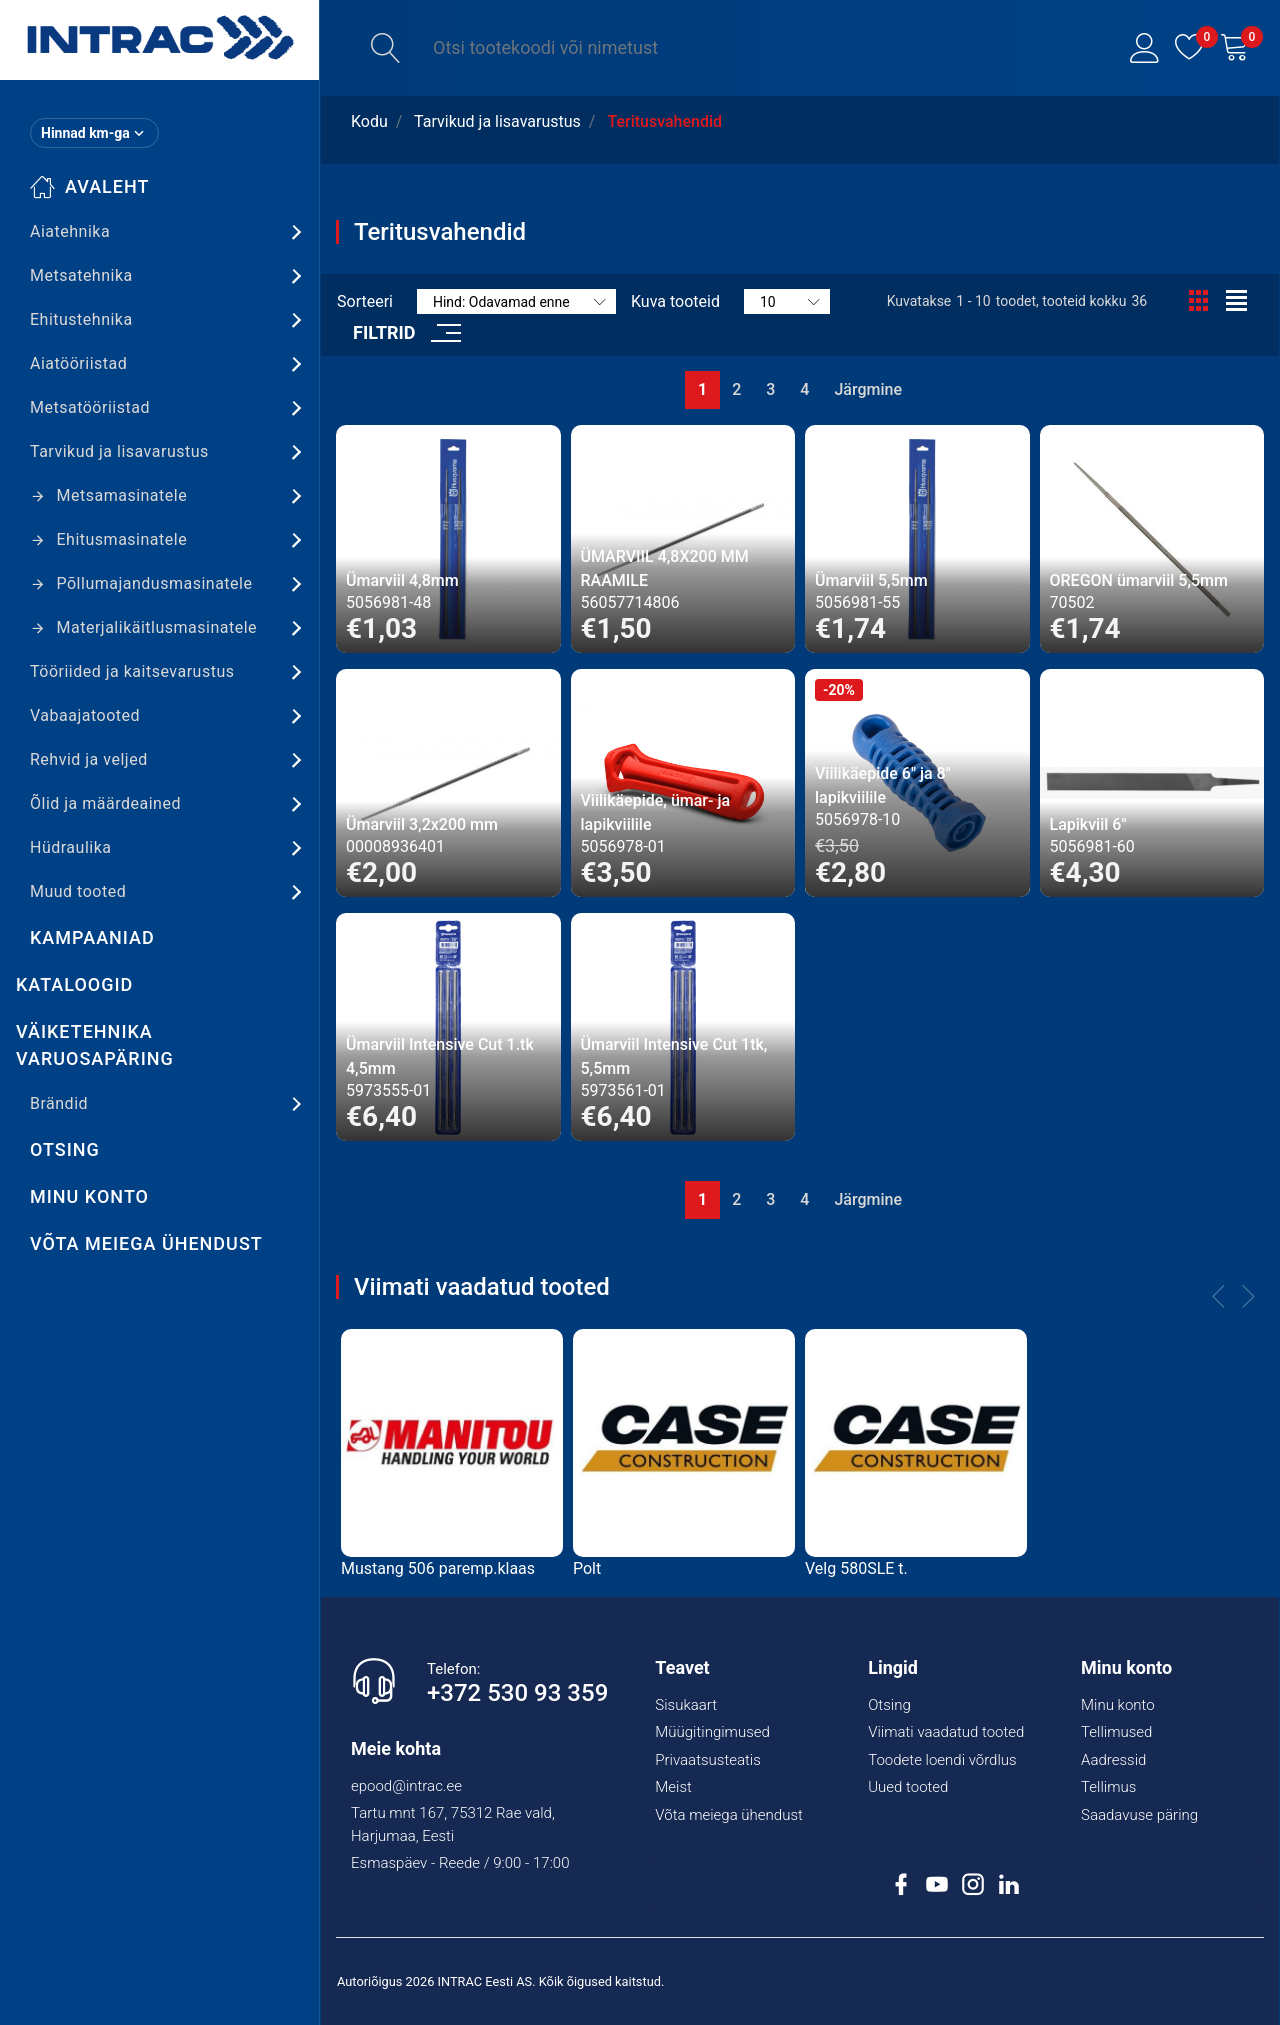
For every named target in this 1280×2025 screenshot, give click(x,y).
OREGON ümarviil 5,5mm (1139, 580)
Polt (587, 1568)
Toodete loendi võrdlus (942, 1760)
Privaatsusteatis (708, 1760)
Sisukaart (686, 1705)
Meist (673, 1787)
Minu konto (89, 1196)
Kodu (369, 121)
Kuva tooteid (675, 301)
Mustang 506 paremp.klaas (438, 1568)
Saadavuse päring (1139, 1815)
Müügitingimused (712, 1732)
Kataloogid (74, 984)
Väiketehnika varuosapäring (95, 1045)
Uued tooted (908, 1787)
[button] (1145, 48)
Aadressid (1113, 1760)
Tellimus (1108, 1787)
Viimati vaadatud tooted (946, 1732)
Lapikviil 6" (1088, 824)
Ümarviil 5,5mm (871, 580)
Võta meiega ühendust (146, 1243)
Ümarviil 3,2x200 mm (422, 824)
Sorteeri (365, 301)
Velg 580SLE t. (856, 1568)
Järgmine (868, 389)
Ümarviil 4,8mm (402, 580)
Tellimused (1116, 1732)
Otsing (65, 1149)
